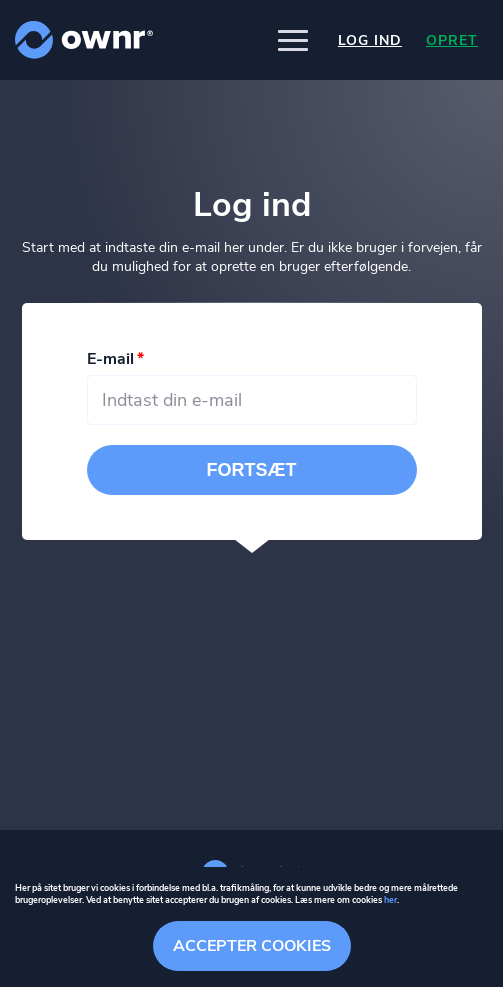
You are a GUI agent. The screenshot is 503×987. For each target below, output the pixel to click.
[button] (293, 40)
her (390, 900)
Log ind (370, 40)
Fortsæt (252, 470)
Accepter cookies (252, 946)
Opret (452, 40)
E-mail (110, 359)
